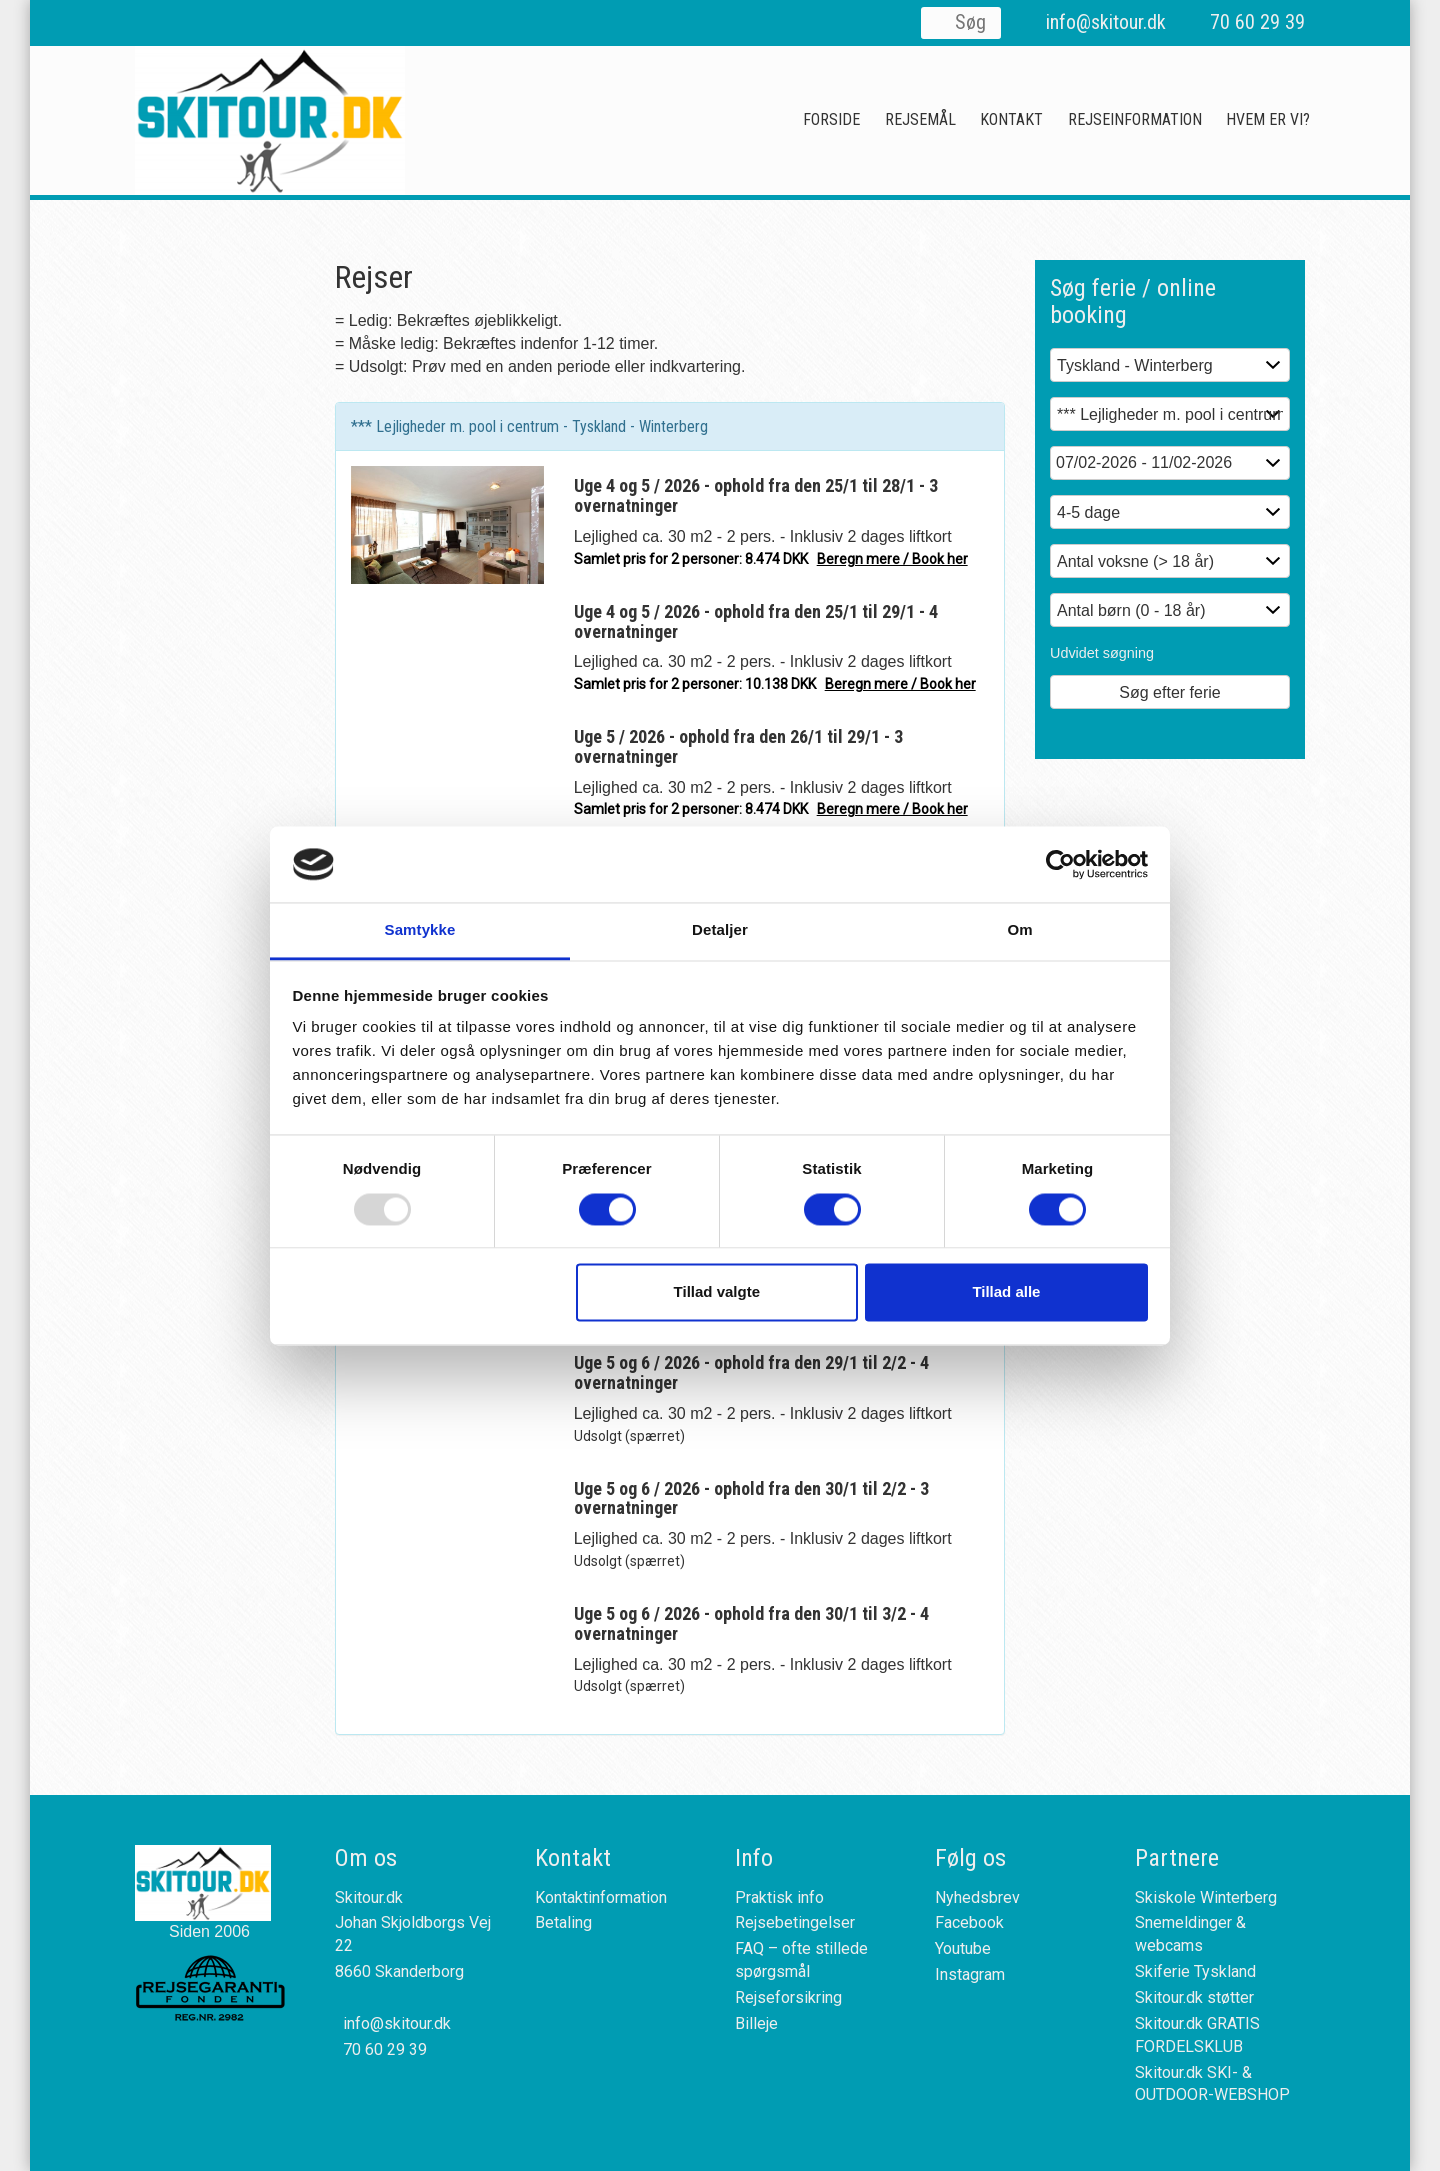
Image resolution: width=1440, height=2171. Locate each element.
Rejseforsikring (788, 1997)
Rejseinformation (1135, 119)
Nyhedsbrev (977, 1897)
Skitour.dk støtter (1194, 1997)
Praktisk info (779, 1897)
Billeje (756, 2023)
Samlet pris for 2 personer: (771, 559)
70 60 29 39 (1257, 22)
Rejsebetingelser (795, 1922)
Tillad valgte (717, 1292)
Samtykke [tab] (420, 930)
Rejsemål (920, 119)
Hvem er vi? (1268, 119)
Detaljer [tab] (720, 930)
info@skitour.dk (1106, 22)
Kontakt (1011, 119)
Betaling (563, 1922)
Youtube (963, 1948)
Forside (831, 119)
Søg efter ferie (1169, 692)
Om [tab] (1019, 930)
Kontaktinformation (601, 1897)
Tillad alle (1006, 1292)
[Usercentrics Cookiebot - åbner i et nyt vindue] (1060, 864)
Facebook (969, 1922)
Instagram (970, 1974)
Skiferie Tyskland (1195, 1971)
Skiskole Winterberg (1206, 1897)
